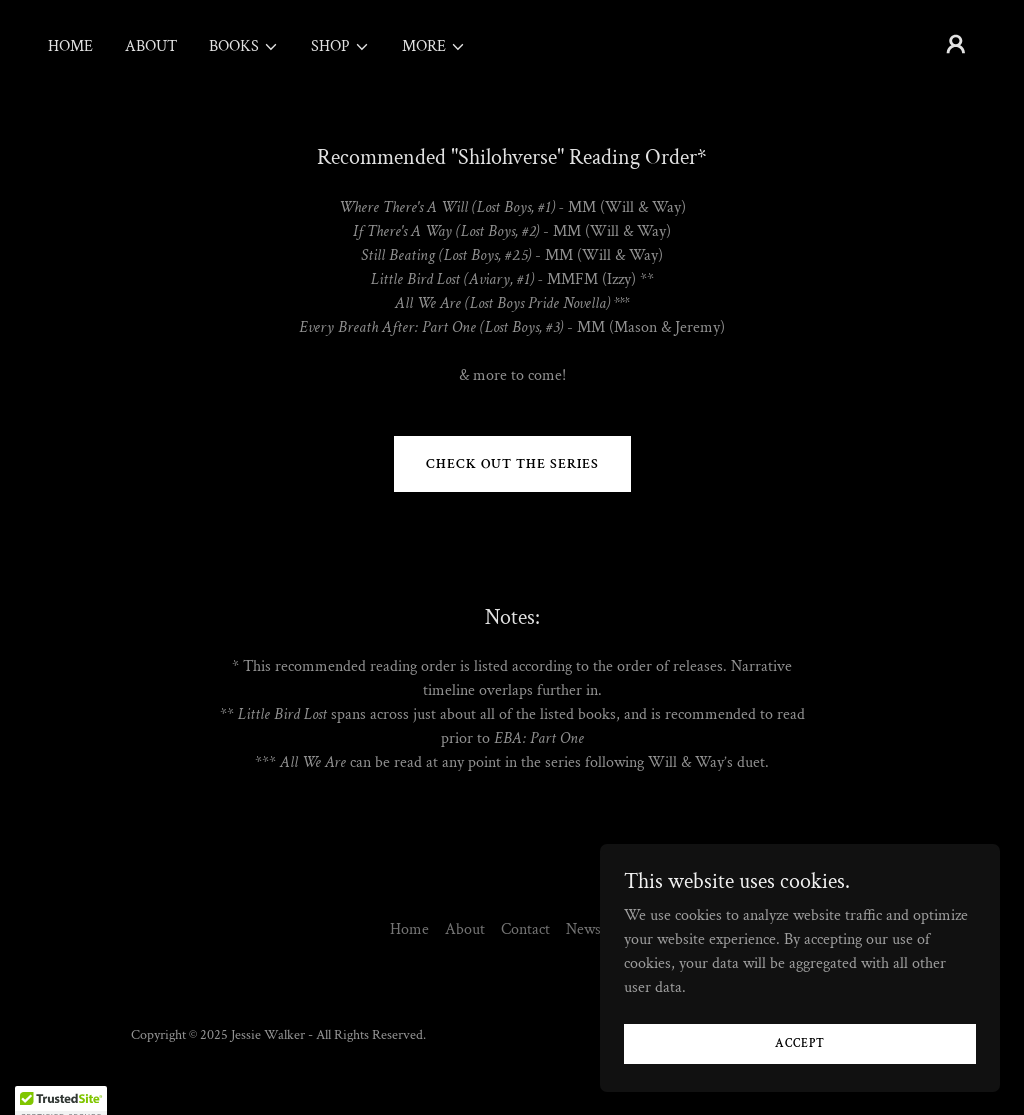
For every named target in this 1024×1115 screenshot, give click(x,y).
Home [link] (70, 46)
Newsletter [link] (600, 929)
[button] (244, 47)
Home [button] (409, 929)
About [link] (151, 46)
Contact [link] (525, 929)
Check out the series (512, 464)
